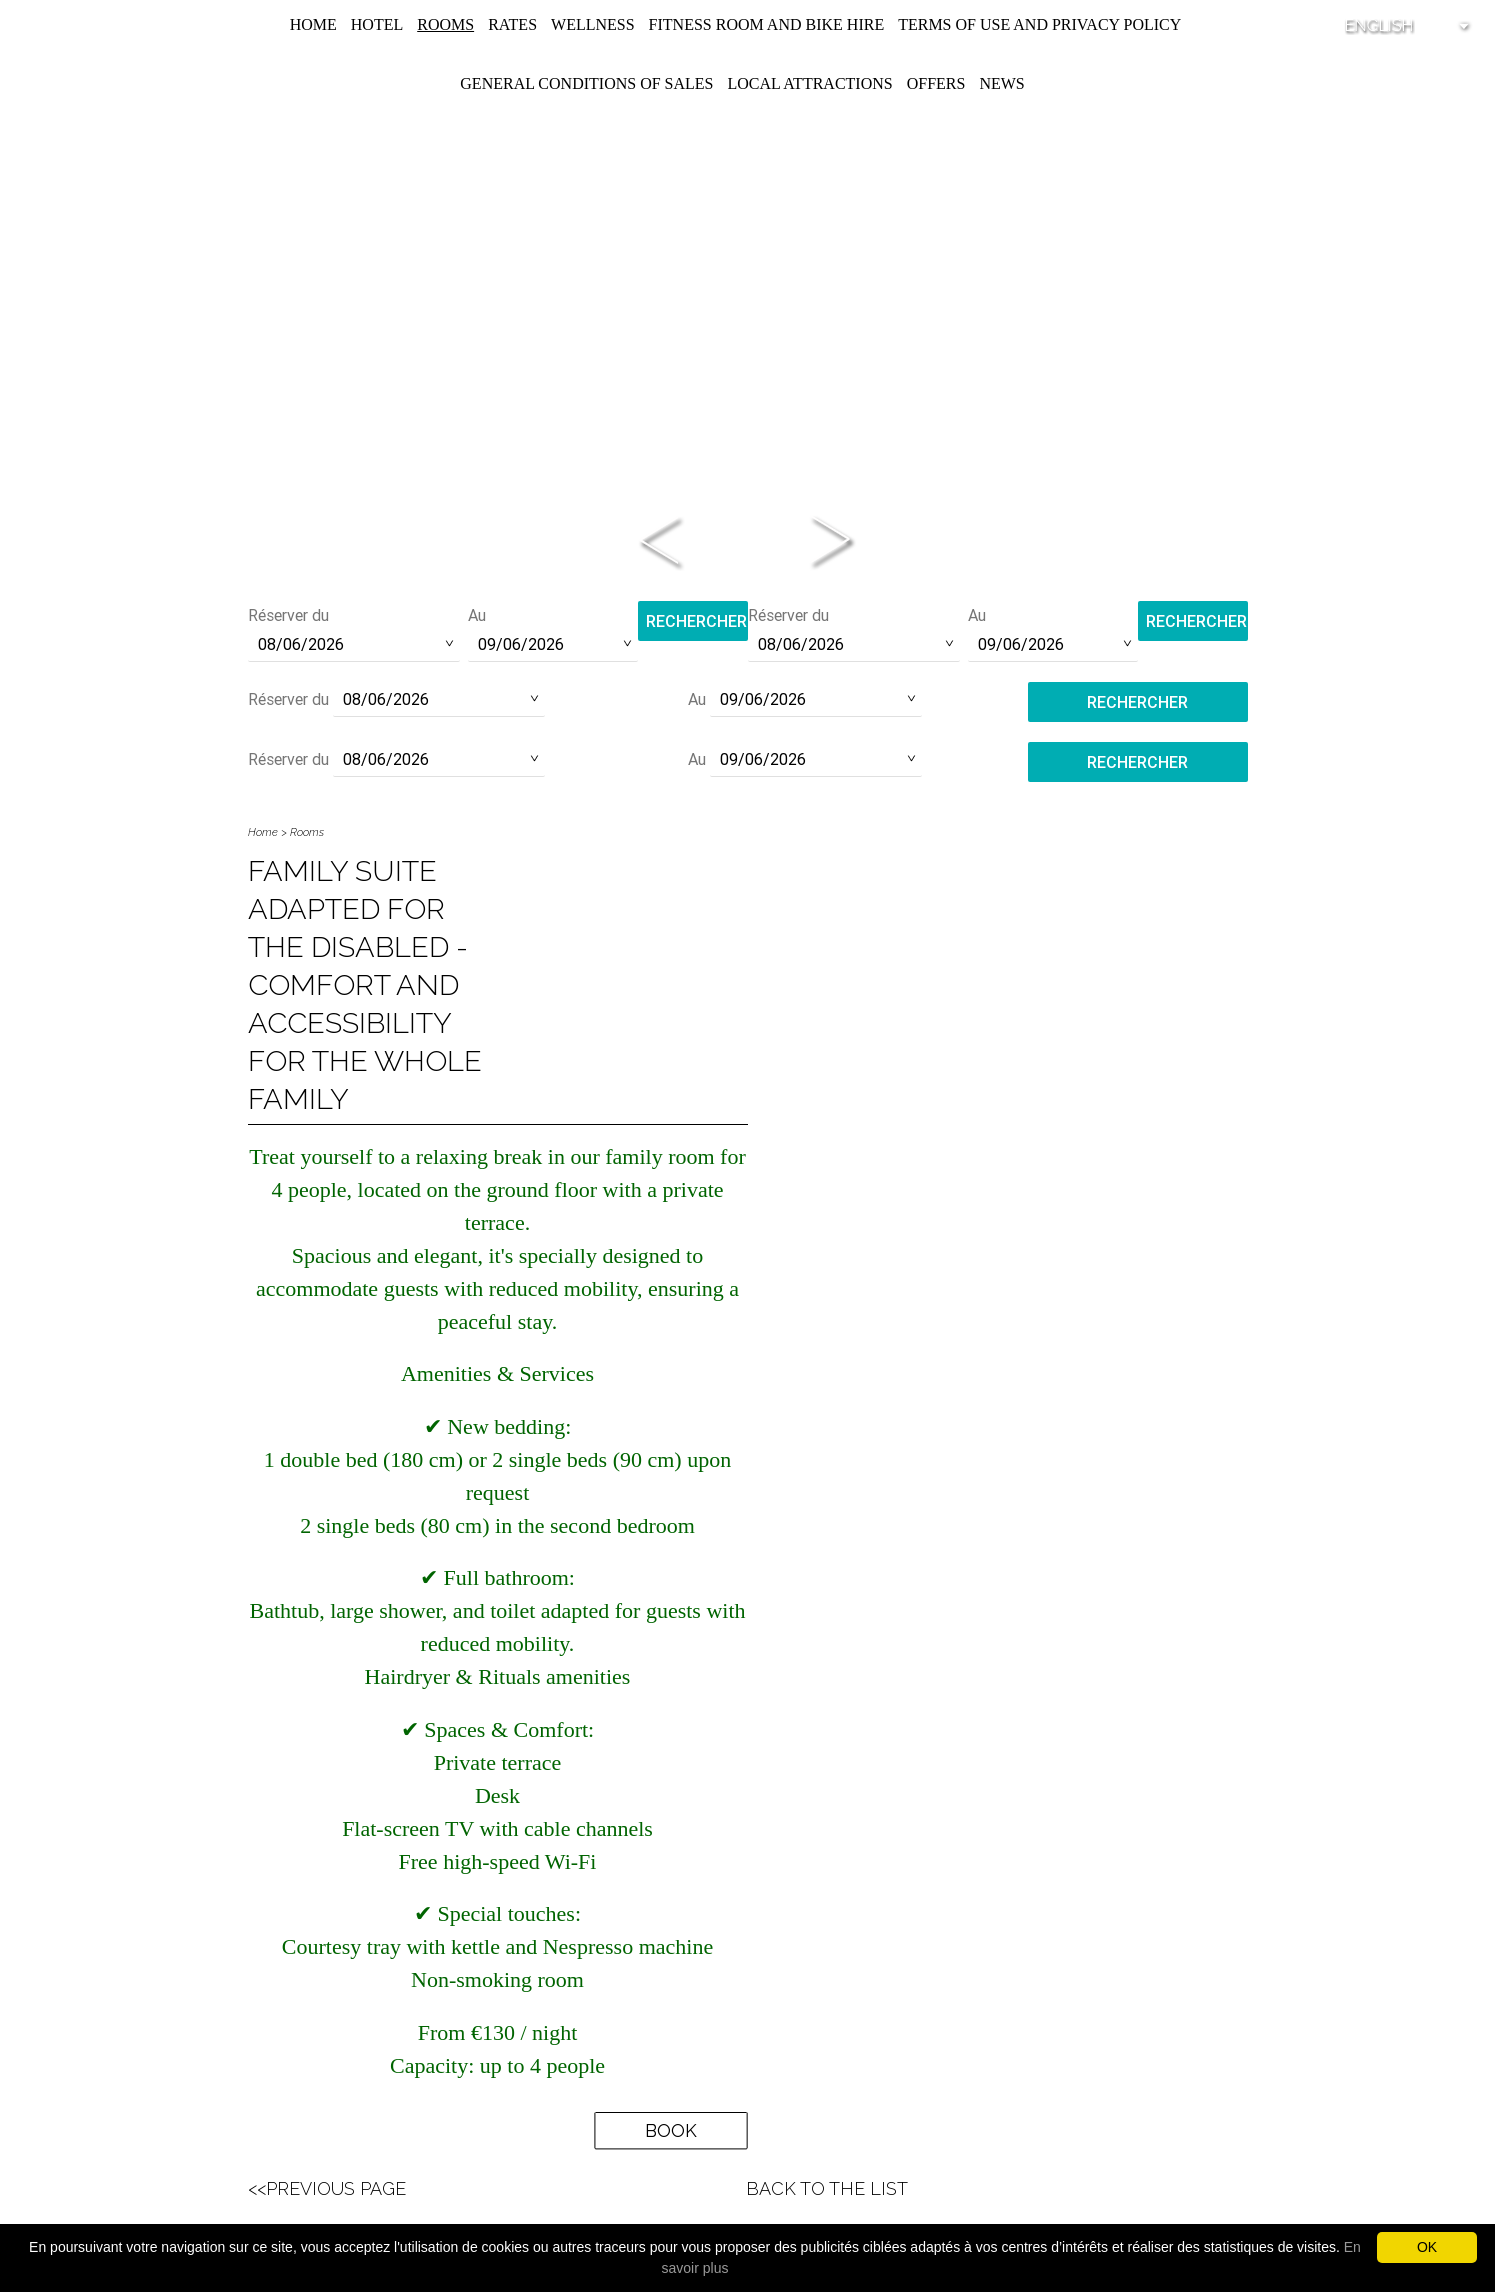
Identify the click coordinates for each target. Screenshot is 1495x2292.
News (1001, 83)
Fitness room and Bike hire (767, 24)
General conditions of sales (586, 83)
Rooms (445, 24)
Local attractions (809, 83)
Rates (512, 24)
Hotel (377, 24)
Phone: (748, 510)
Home (313, 24)
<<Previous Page (327, 2188)
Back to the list (827, 2188)
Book (671, 2130)
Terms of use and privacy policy (1039, 24)
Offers (936, 83)
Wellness (593, 24)
